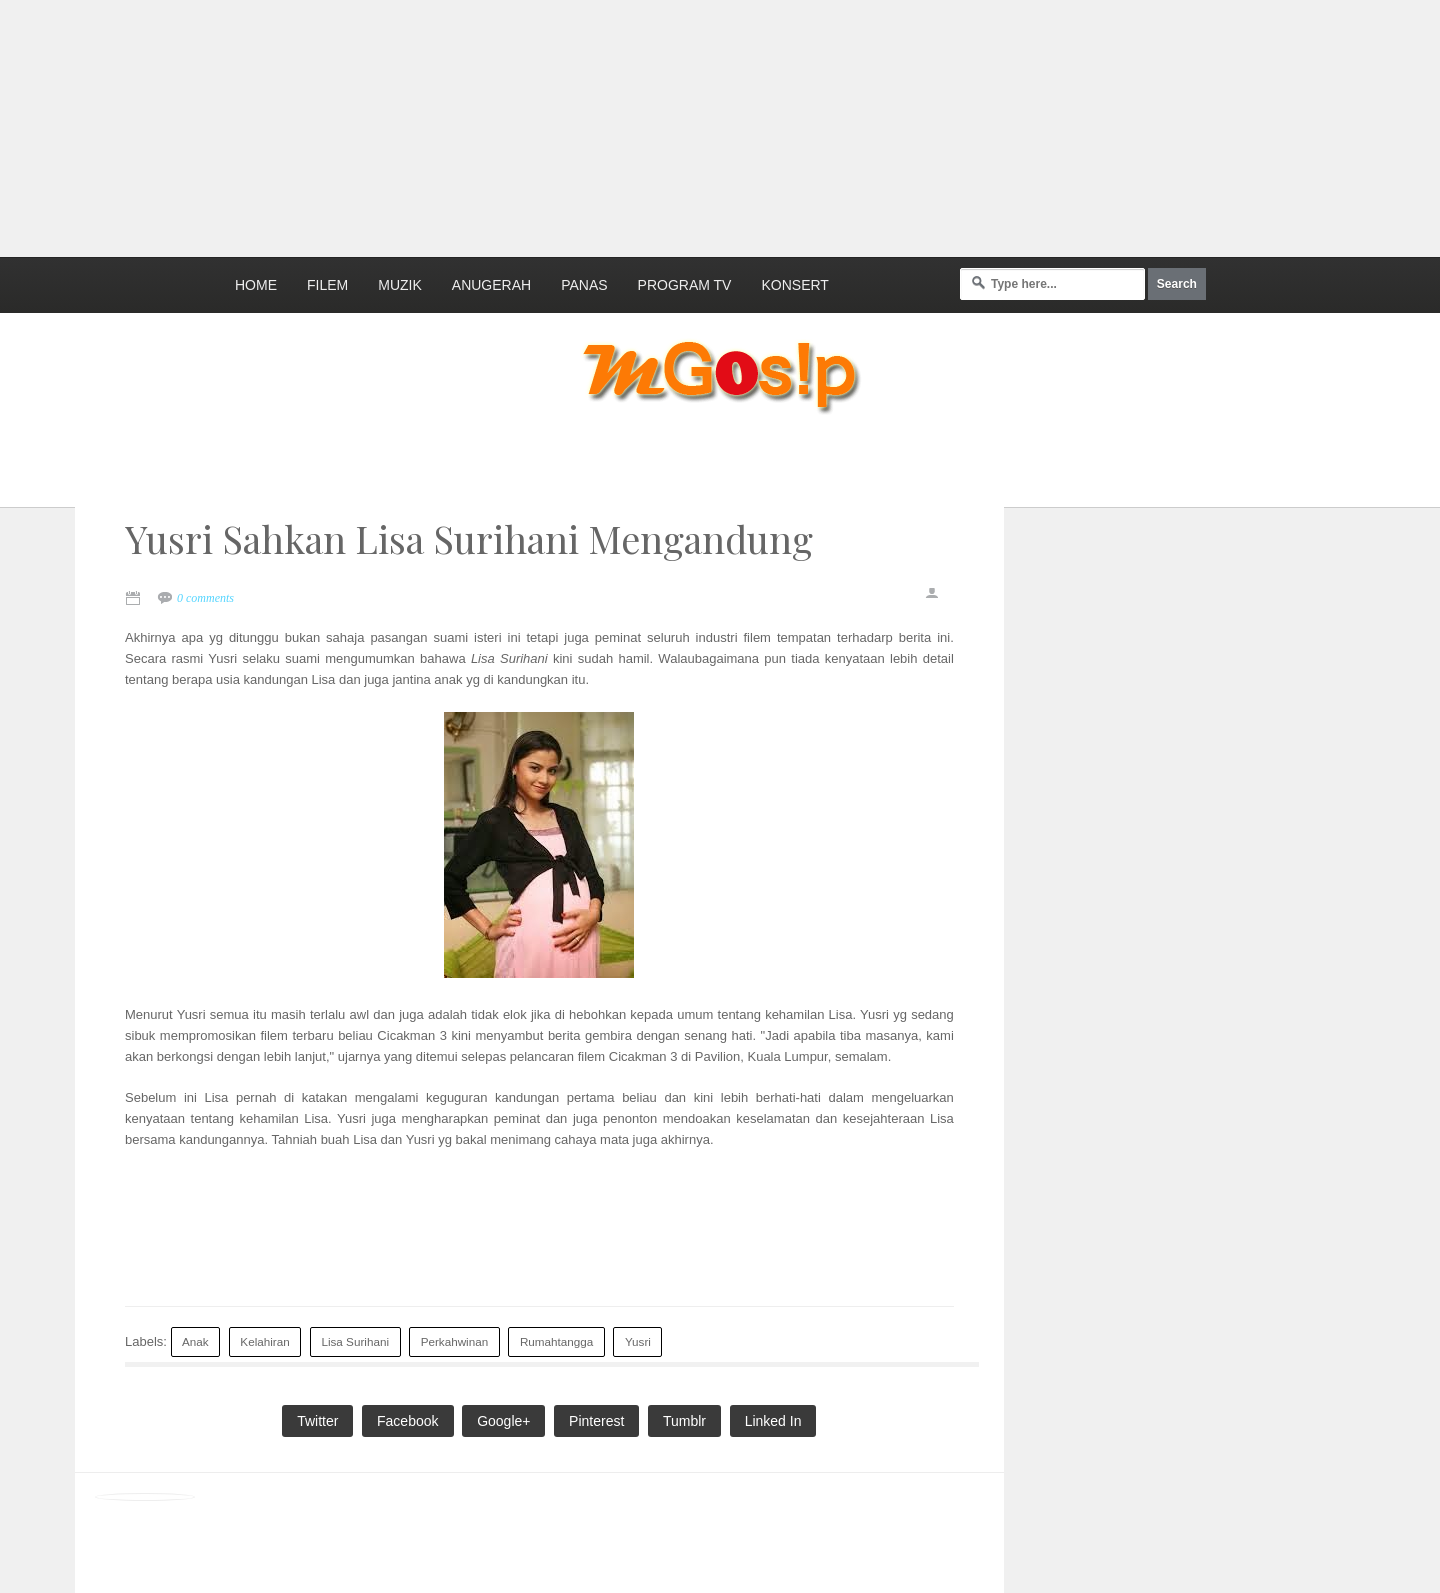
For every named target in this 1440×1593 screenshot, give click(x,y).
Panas (584, 285)
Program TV (685, 285)
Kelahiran (264, 1341)
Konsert (794, 285)
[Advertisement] (485, 125)
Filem (327, 285)
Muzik (400, 285)
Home (256, 285)
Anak (195, 1341)
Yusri (638, 1341)
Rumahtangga (556, 1341)
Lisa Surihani (355, 1341)
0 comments (205, 598)
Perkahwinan (455, 1341)
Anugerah (491, 285)
